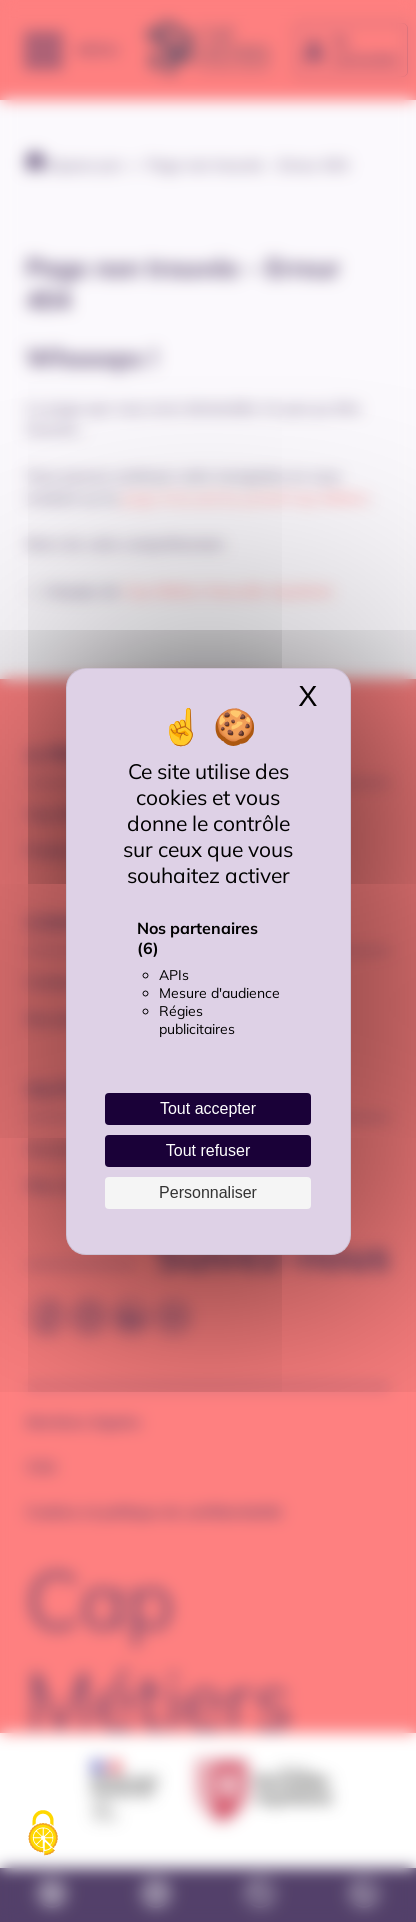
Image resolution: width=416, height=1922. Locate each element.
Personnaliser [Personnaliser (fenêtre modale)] (208, 1192)
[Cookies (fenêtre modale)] (43, 1834)
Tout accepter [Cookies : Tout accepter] (208, 1108)
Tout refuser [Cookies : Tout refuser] (208, 1150)
